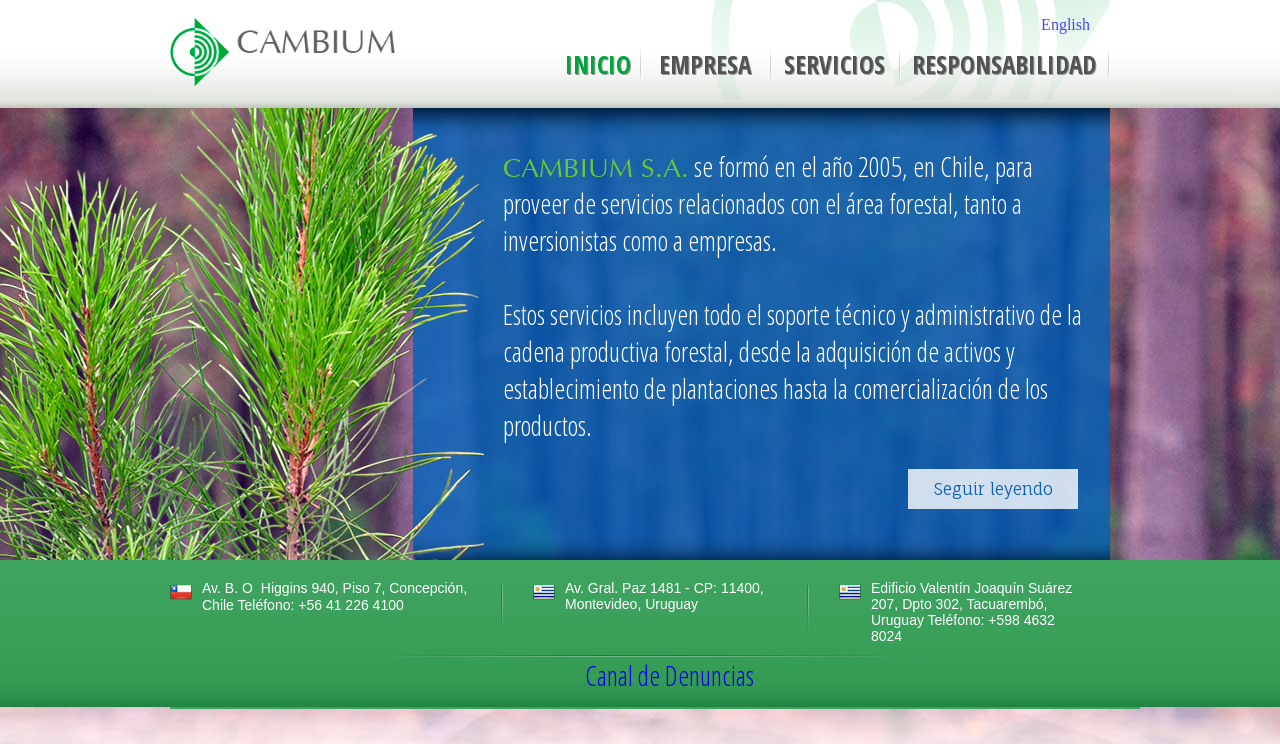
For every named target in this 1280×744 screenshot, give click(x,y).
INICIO (598, 64)
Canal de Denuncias (669, 675)
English (1065, 24)
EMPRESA (705, 64)
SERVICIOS (834, 64)
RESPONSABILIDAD (1004, 64)
